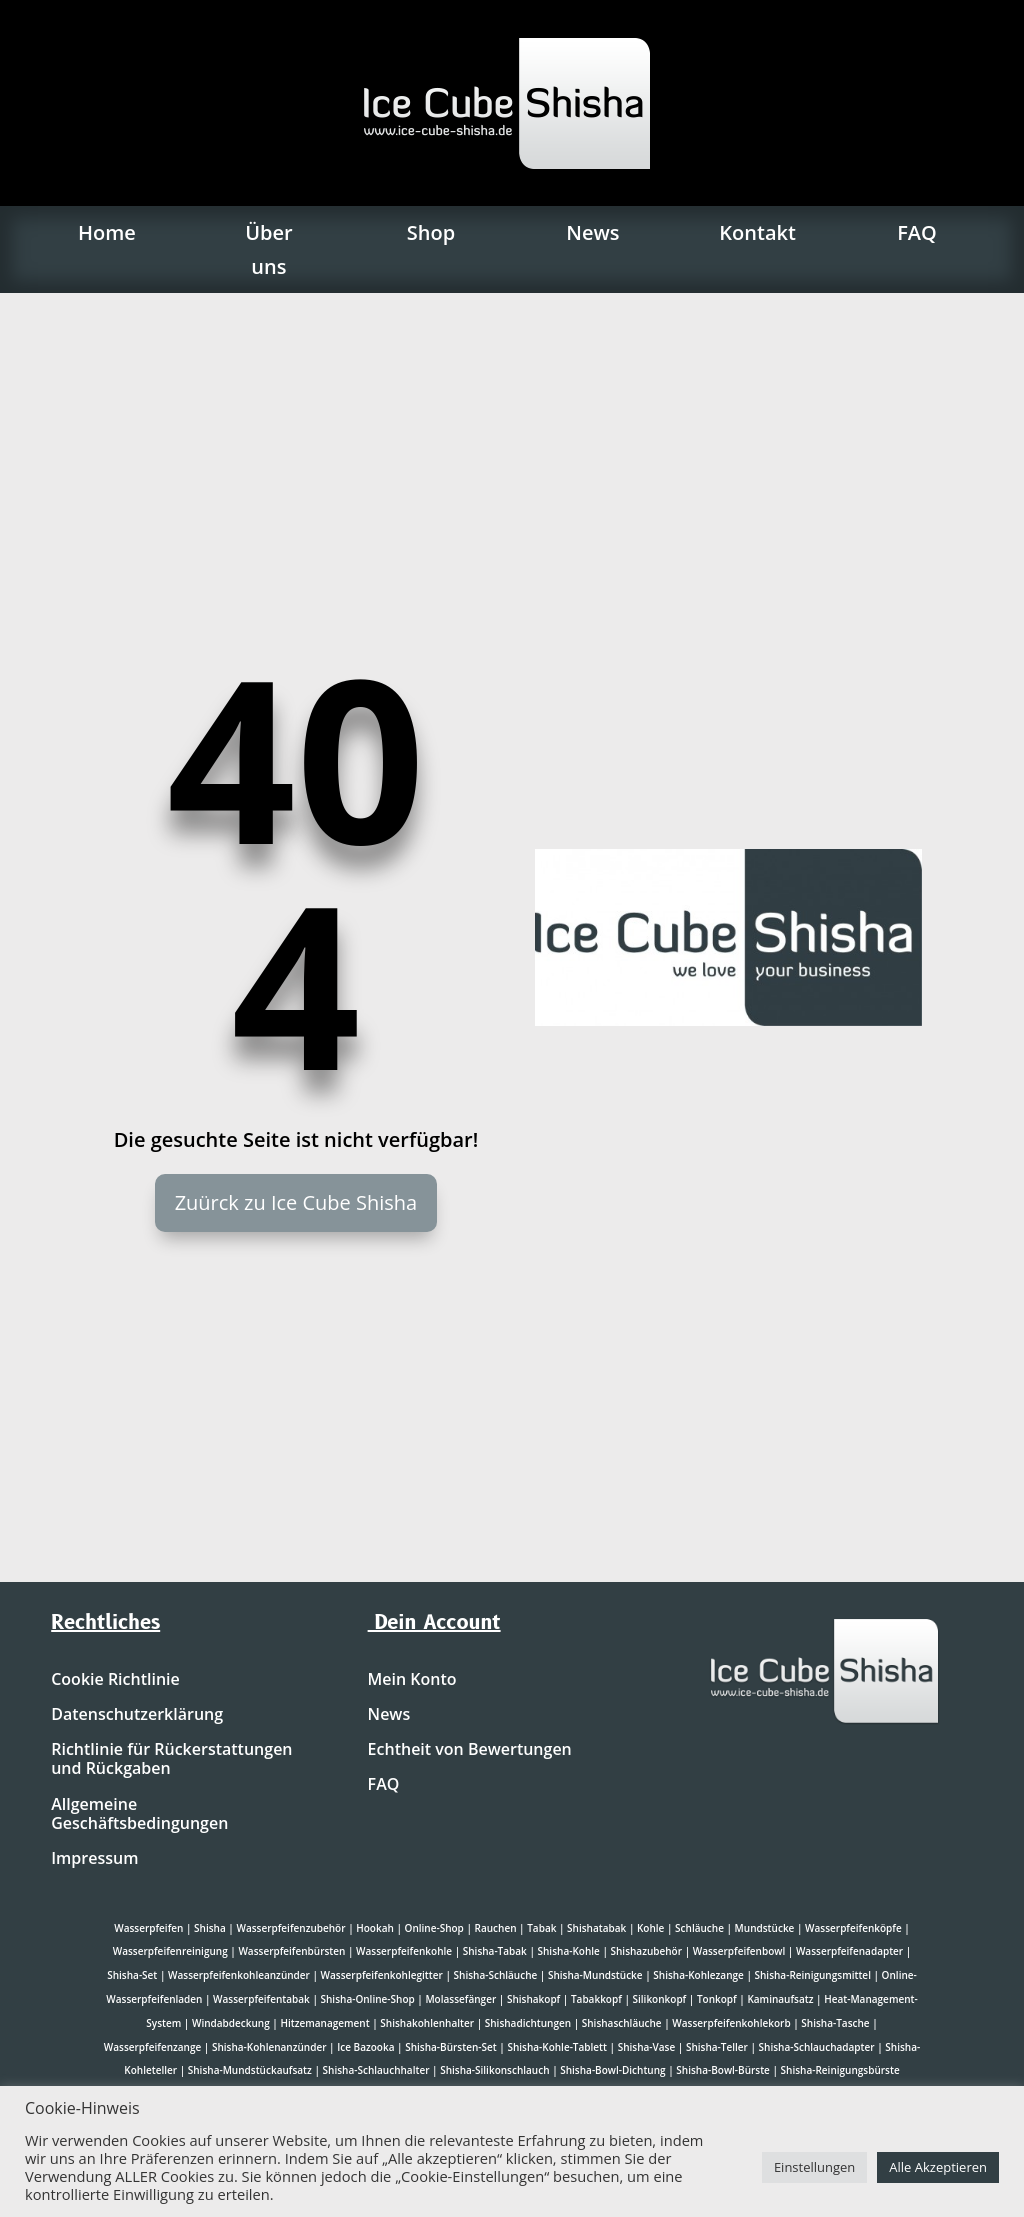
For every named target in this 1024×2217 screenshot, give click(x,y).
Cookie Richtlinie (115, 1680)
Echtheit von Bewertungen (470, 1750)
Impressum (94, 1859)
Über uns (268, 249)
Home (107, 232)
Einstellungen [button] (814, 2167)
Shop (431, 232)
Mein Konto (412, 1680)
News (592, 232)
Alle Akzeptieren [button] (938, 2167)
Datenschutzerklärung (137, 1715)
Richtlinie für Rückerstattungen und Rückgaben (171, 1759)
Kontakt (757, 232)
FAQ (917, 232)
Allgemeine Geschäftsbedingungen (139, 1814)
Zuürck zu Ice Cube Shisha (296, 1202)
